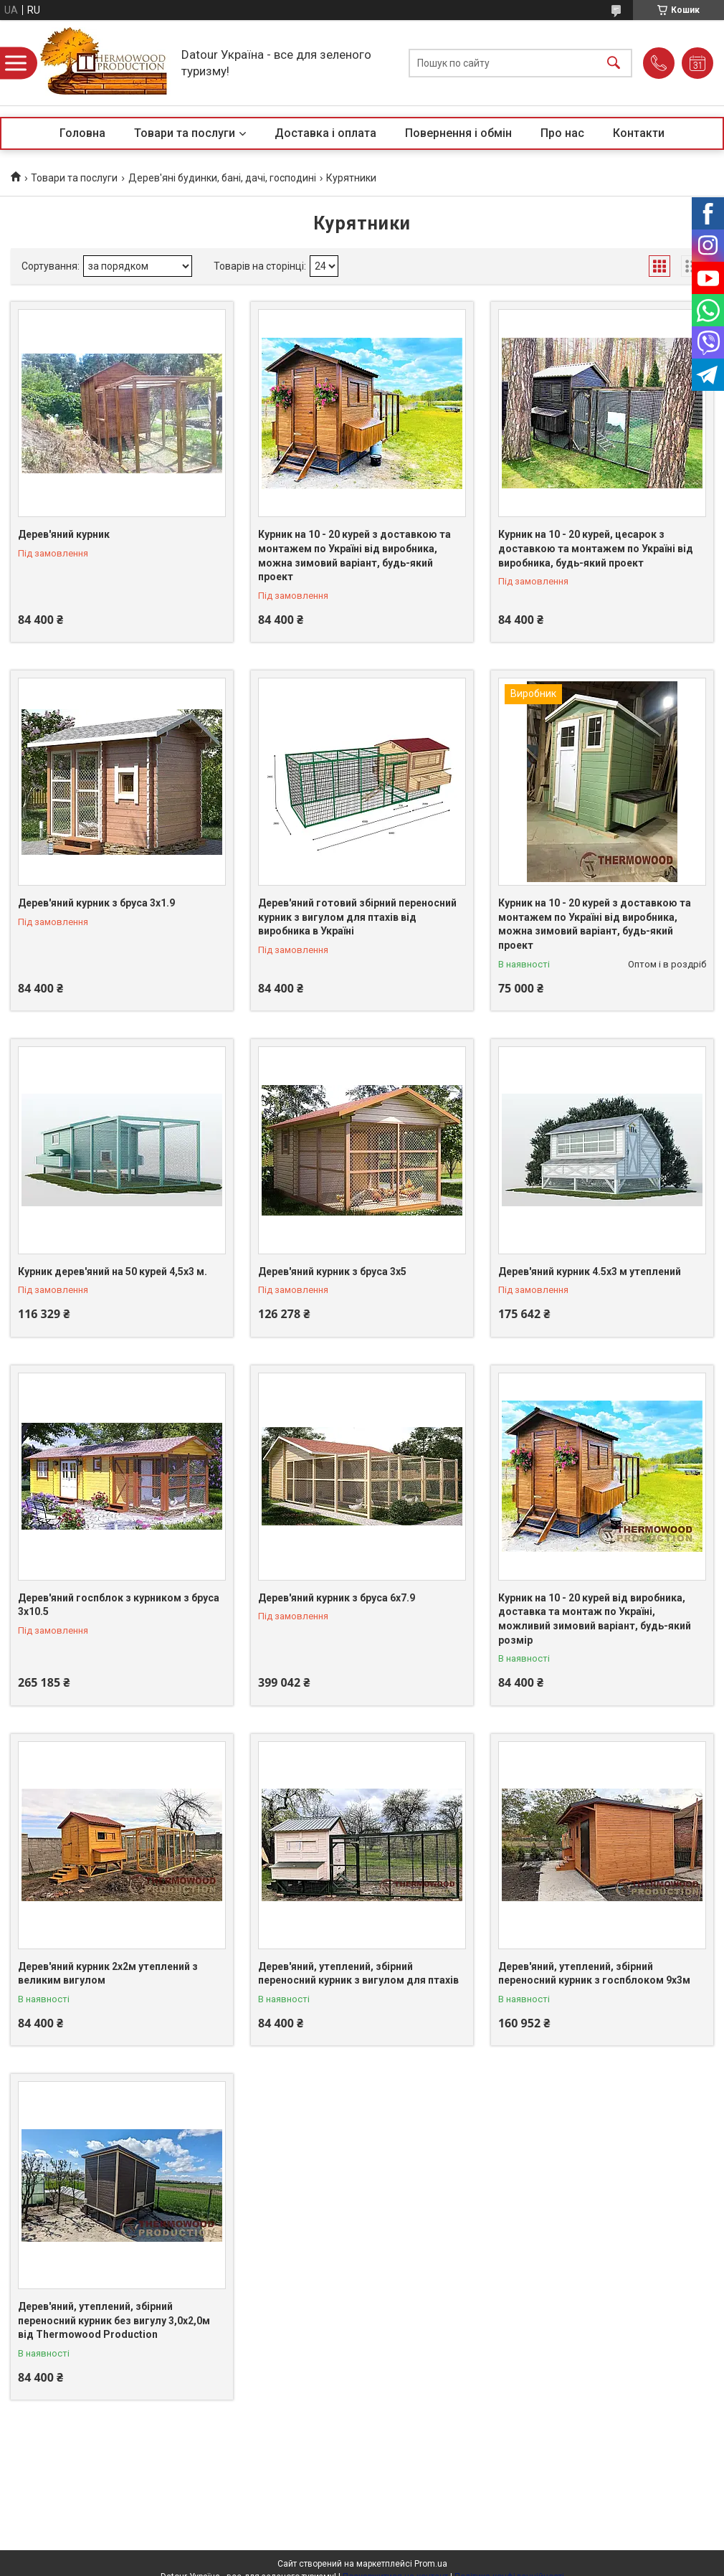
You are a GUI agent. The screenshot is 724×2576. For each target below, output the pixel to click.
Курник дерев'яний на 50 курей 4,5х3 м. (112, 1271)
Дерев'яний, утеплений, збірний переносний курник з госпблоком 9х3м (594, 1974)
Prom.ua (430, 2564)
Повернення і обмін (458, 133)
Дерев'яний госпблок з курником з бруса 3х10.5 (118, 1605)
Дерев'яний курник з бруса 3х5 (332, 1271)
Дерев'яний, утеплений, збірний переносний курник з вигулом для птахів (358, 1974)
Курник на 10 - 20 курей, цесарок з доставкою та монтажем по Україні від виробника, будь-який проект (595, 548)
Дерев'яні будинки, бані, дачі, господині (222, 178)
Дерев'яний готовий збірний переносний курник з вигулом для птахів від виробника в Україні (357, 917)
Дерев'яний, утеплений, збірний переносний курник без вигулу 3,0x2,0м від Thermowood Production (114, 2320)
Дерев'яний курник (64, 534)
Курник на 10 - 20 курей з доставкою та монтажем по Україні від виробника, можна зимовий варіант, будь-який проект (354, 555)
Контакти (639, 133)
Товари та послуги (184, 133)
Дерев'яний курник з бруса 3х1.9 (96, 903)
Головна (82, 133)
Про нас (562, 133)
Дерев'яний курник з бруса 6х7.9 (336, 1598)
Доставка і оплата (325, 133)
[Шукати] (613, 62)
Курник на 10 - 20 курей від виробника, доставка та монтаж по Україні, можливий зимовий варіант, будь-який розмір (594, 1619)
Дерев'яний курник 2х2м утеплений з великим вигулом (108, 1974)
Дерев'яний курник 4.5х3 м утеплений (589, 1271)
